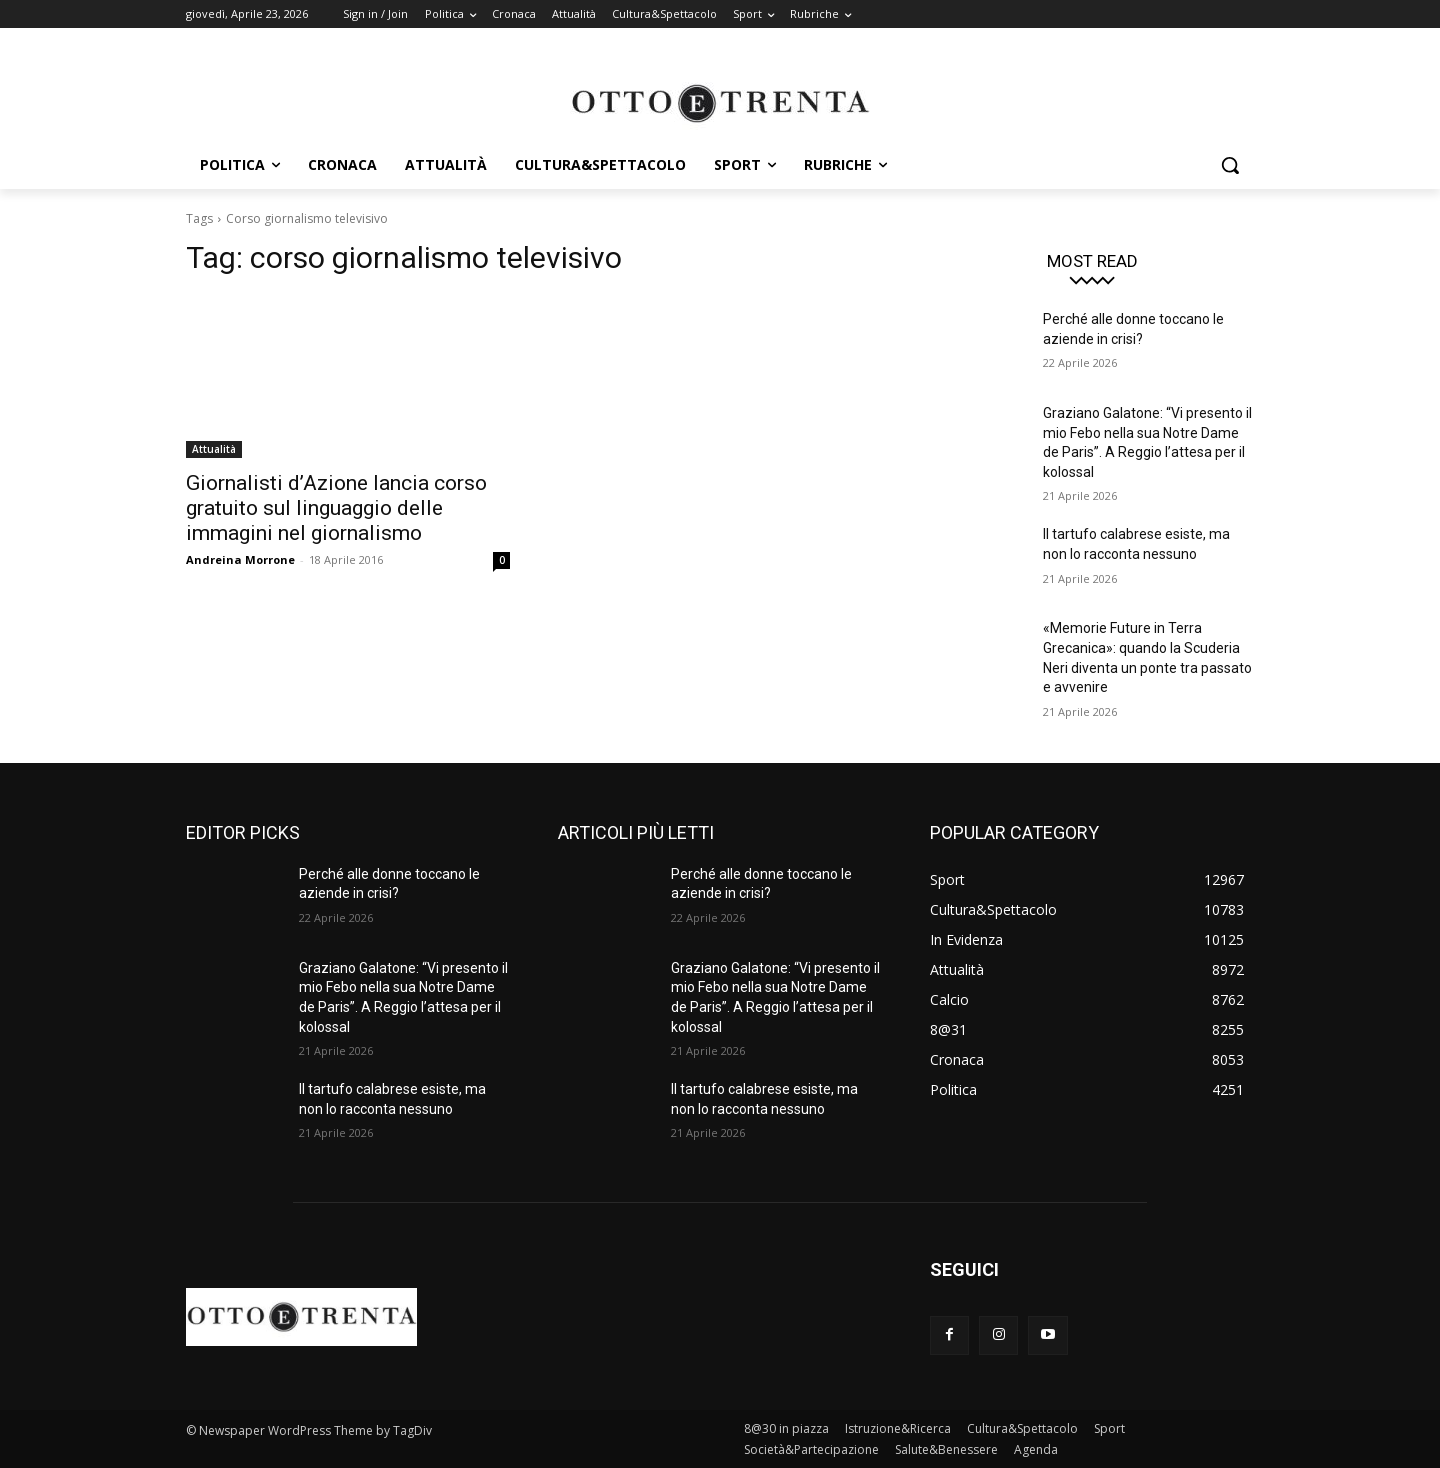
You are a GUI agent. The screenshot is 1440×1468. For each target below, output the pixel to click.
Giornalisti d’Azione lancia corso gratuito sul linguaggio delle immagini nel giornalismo (336, 508)
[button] (1230, 165)
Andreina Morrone (240, 559)
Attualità (214, 449)
